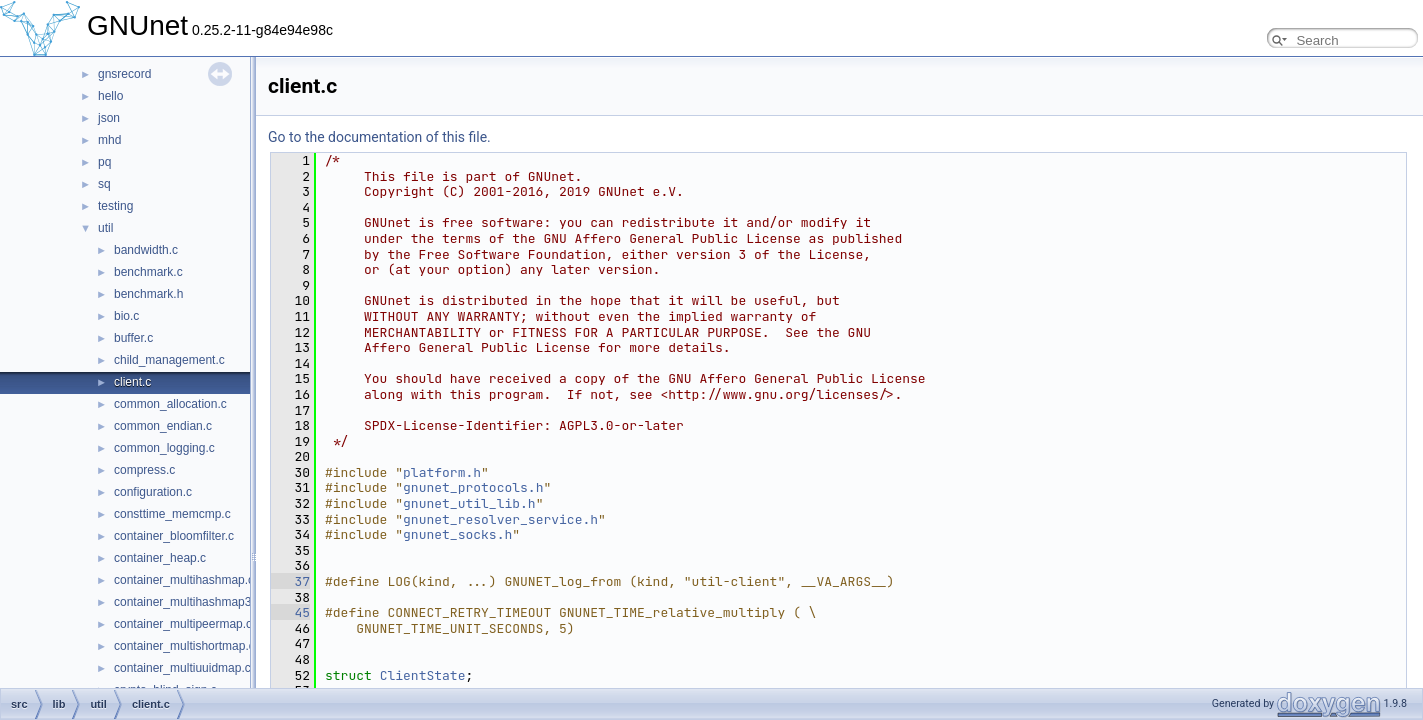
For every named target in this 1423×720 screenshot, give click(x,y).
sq (104, 184)
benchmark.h (148, 294)
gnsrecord (124, 74)
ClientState (423, 675)
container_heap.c (160, 558)
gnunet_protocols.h (473, 487)
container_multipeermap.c (183, 624)
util (105, 228)
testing (115, 206)
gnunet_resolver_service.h (500, 519)
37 (290, 581)
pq (104, 162)
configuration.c (153, 492)
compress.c (144, 470)
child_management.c (169, 360)
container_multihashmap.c (184, 580)
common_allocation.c (170, 404)
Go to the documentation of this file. (379, 137)
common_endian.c (163, 426)
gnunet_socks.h (457, 534)
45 (290, 612)
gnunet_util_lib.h (469, 503)
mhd (109, 140)
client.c (132, 382)
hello (110, 96)
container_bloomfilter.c (174, 536)
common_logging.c (164, 448)
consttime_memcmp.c (172, 514)
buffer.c (133, 338)
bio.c (126, 316)
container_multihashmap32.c (190, 602)
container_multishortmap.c (184, 646)
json (109, 118)
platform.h (442, 472)
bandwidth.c (146, 250)
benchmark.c (148, 272)
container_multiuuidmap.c (182, 668)
